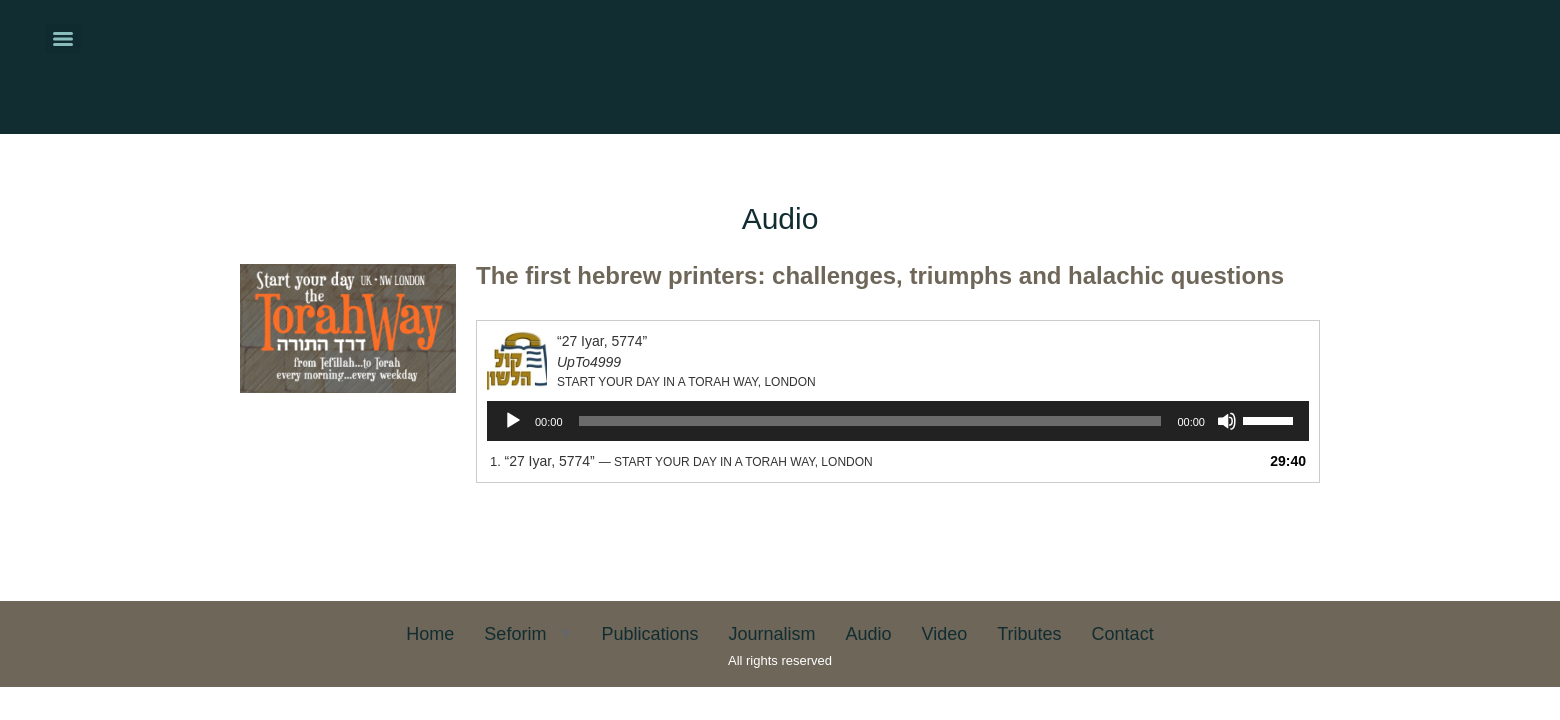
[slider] (870, 421)
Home (430, 634)
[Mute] (1227, 421)
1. (681, 461)
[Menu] (63, 39)
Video (945, 634)
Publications (649, 634)
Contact (1123, 634)
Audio (868, 634)
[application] (898, 421)
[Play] (513, 421)
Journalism (771, 634)
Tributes (1029, 634)
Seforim (515, 634)
